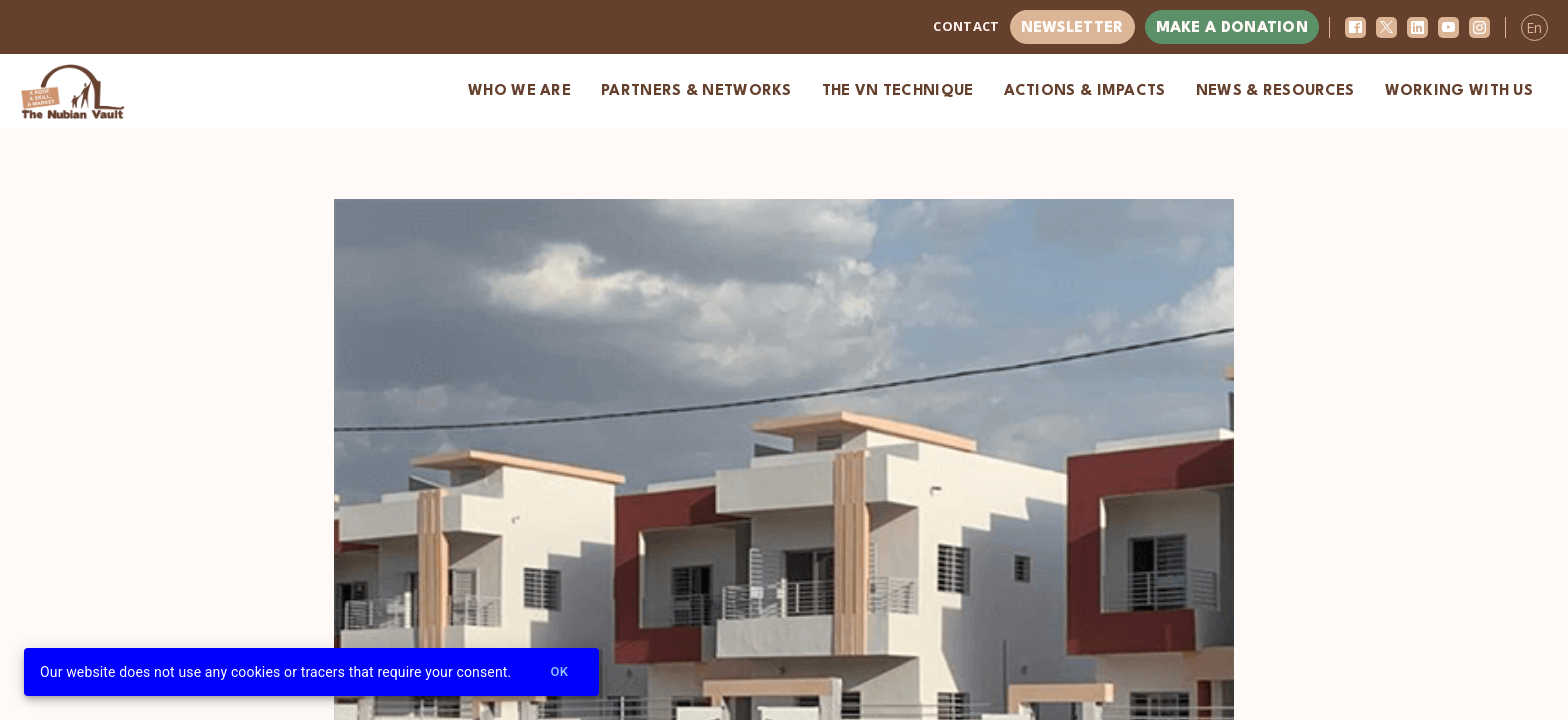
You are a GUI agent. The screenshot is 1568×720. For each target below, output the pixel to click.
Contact (966, 26)
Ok (559, 672)
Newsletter (1072, 28)
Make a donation (1232, 28)
